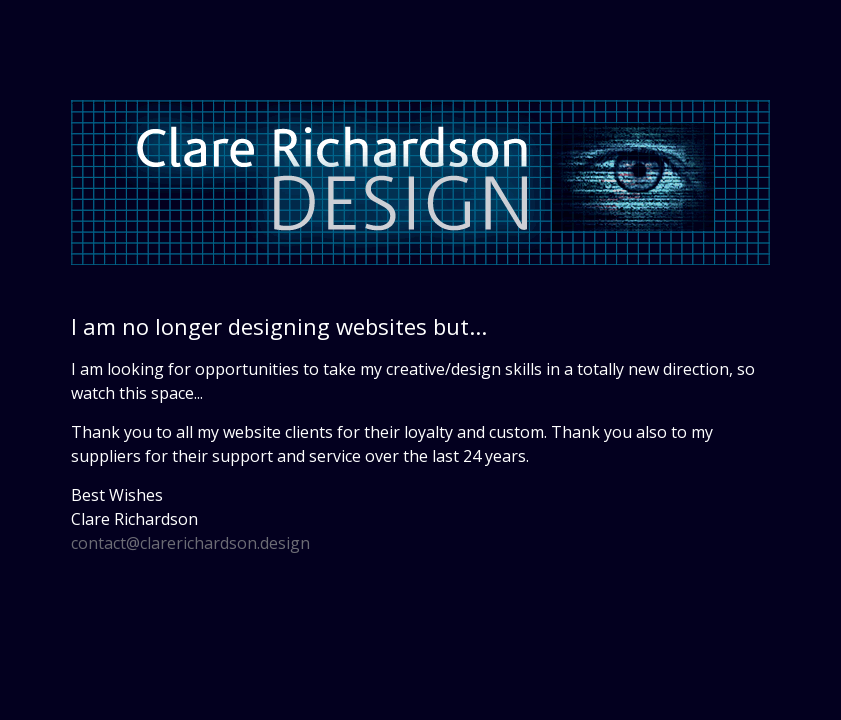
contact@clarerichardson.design (190, 543)
